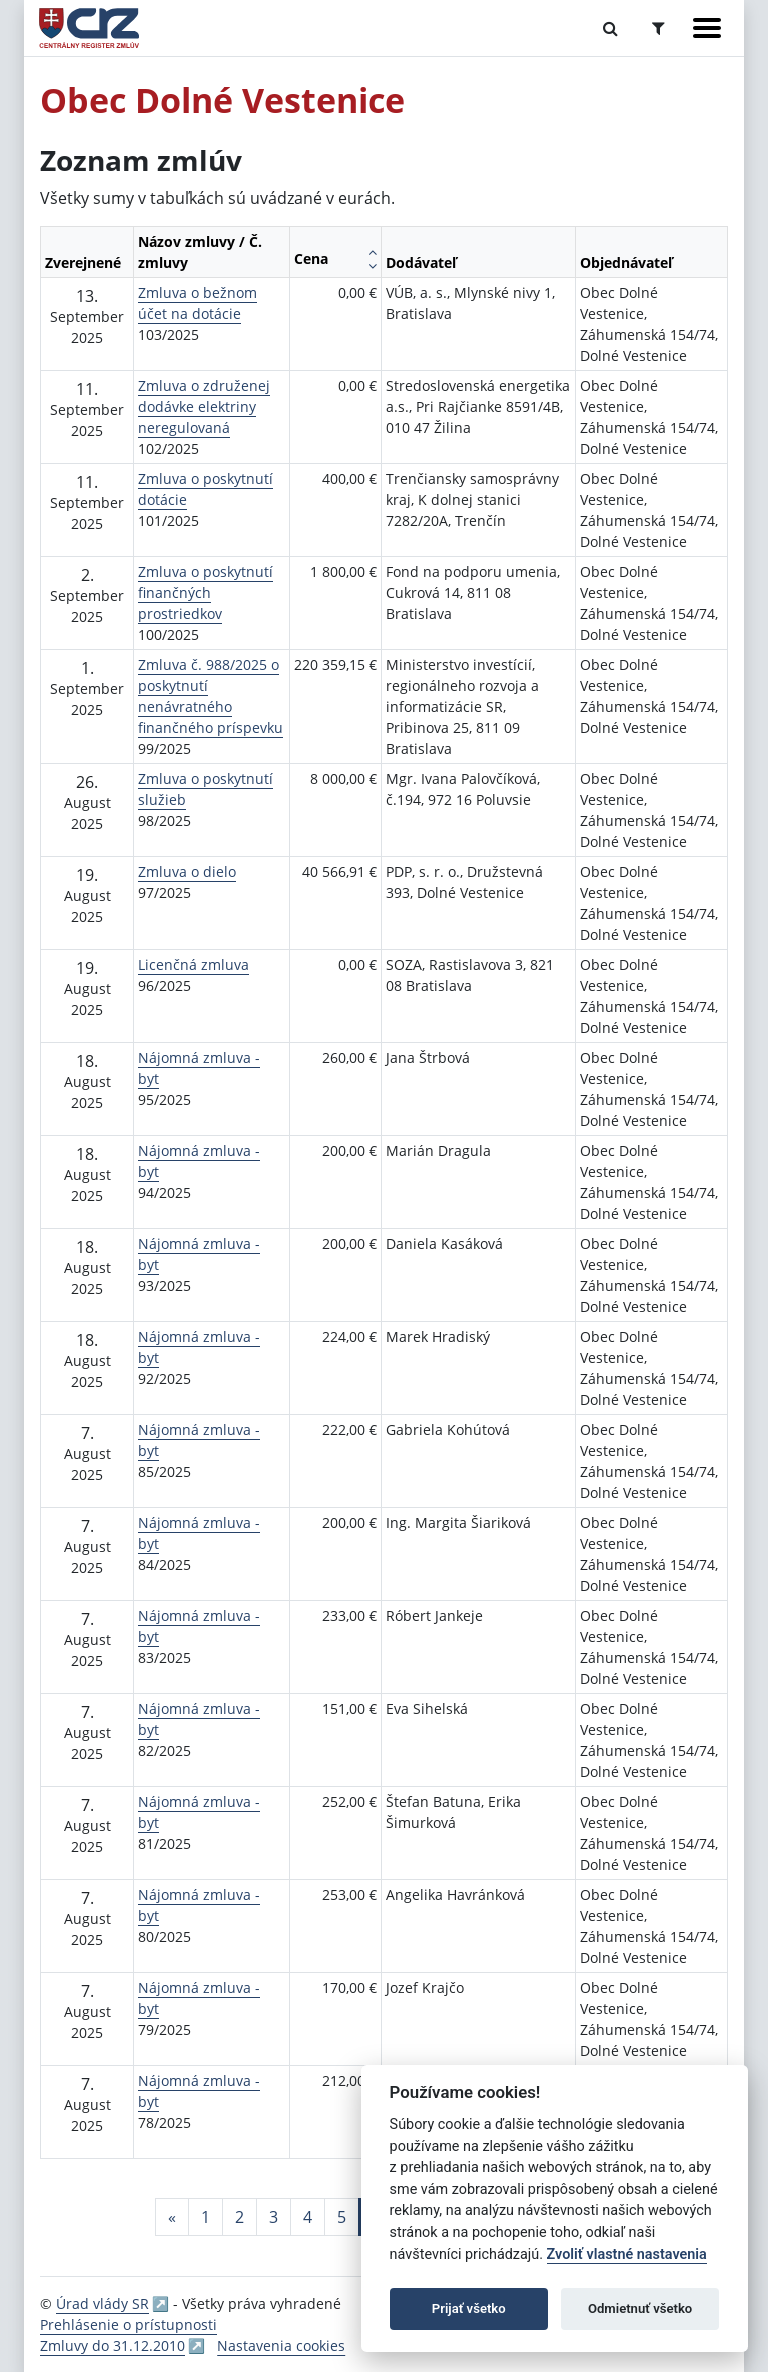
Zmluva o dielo (187, 871)
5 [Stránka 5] (341, 2217)
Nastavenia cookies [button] (281, 2345)
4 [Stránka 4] (307, 2217)
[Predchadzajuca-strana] (172, 2217)
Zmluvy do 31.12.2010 (112, 2345)
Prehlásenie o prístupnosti (128, 2324)
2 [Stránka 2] (239, 2217)
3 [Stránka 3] (273, 2217)
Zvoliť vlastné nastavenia (627, 2254)
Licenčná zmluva (193, 964)
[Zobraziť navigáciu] (707, 28)
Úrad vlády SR (102, 2303)
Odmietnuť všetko (640, 2308)
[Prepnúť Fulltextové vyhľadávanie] (610, 28)
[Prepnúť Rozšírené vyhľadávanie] (658, 28)
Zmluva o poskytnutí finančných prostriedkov (205, 592)
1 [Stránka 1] (205, 2217)
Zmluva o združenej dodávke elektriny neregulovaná (204, 406)
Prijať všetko (469, 2308)
